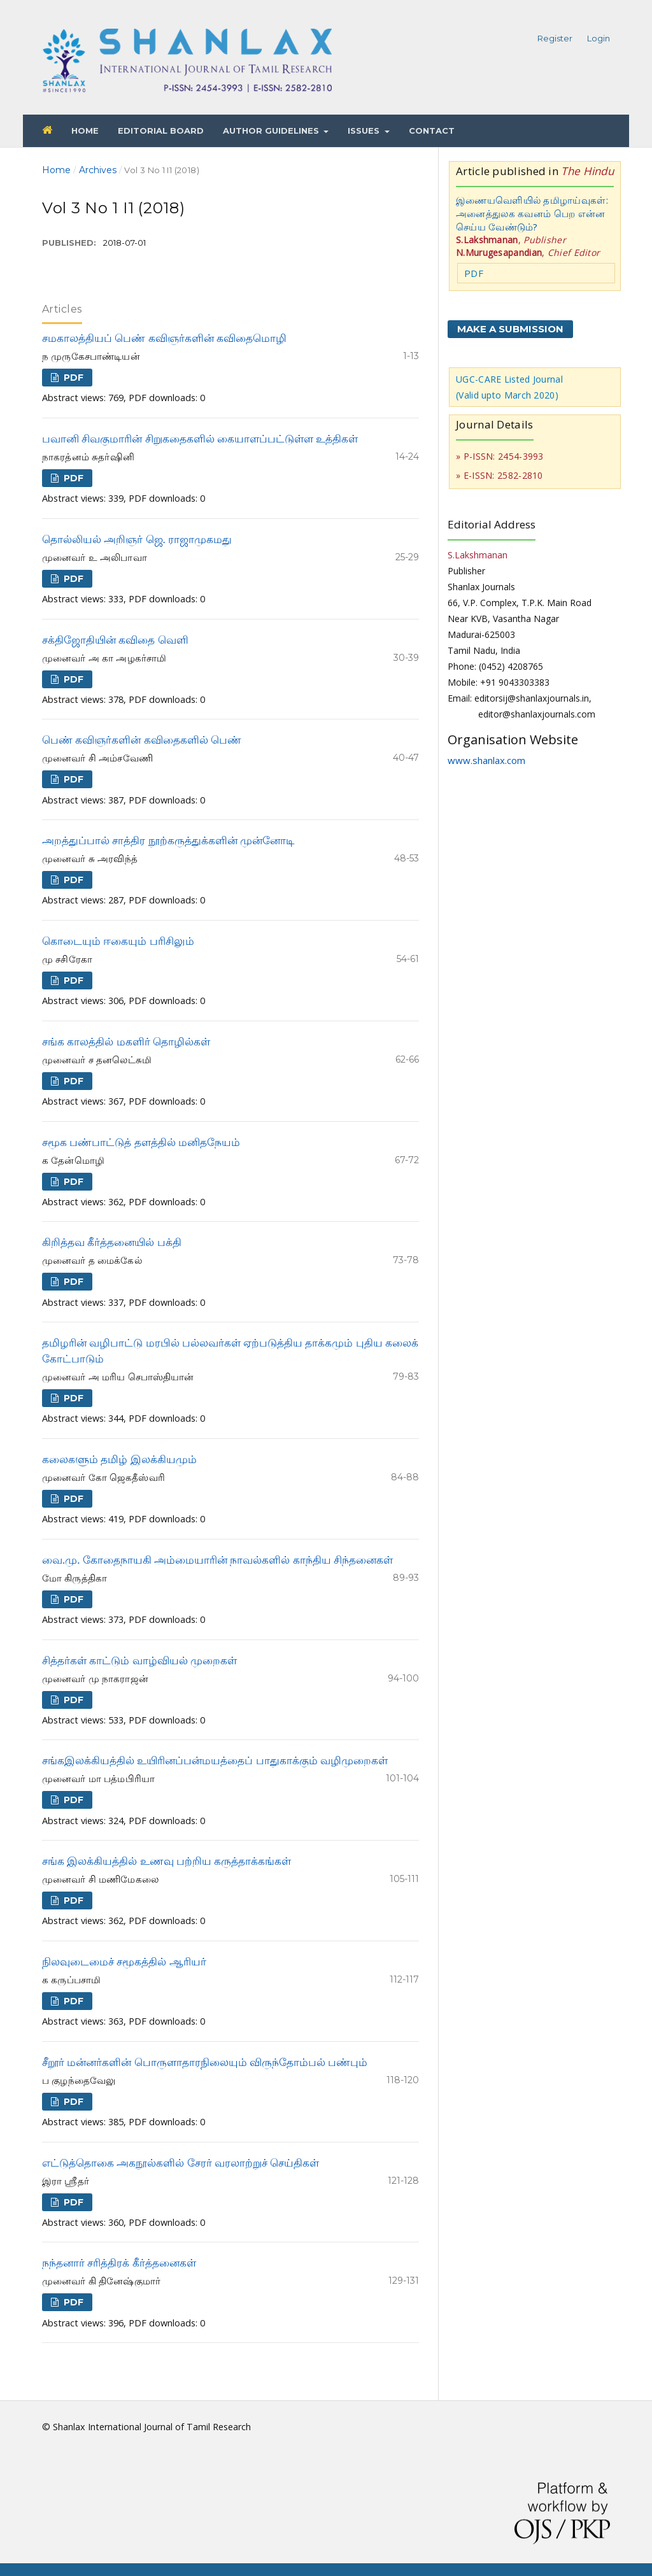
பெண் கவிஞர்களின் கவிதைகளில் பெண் (141, 740)
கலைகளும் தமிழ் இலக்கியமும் (119, 1460)
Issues (365, 130)
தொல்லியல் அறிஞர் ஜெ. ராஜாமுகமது (137, 540)
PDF (72, 377)
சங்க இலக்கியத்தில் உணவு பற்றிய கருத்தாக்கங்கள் (166, 1861)
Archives (98, 170)
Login (598, 38)
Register (554, 38)
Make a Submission (510, 329)
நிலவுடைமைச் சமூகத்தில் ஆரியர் (124, 1962)
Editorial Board (161, 130)
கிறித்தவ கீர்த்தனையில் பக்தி (111, 1242)
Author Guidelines (272, 130)
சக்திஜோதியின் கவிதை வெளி (115, 640)
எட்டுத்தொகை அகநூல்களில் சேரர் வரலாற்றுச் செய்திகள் (180, 2163)
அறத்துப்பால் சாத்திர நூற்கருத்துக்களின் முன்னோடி (168, 841)
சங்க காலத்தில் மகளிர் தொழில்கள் (126, 1042)
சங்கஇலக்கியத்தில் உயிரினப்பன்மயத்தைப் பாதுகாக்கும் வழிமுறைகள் (215, 1761)
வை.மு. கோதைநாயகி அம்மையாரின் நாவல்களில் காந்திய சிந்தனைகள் (217, 1560)
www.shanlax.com (486, 760)
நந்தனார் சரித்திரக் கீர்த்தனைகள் (119, 2263)
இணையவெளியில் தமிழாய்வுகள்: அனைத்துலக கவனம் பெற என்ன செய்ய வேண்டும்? (532, 213)
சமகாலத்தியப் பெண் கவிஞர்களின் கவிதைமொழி (164, 338)
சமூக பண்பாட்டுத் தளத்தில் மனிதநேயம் (141, 1142)
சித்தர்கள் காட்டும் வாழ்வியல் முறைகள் (139, 1661)
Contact (432, 130)
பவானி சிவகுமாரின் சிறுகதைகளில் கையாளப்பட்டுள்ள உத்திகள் (200, 439)
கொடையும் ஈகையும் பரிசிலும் (118, 941)
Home (85, 130)
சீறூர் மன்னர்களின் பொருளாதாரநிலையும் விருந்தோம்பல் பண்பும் (204, 2062)
